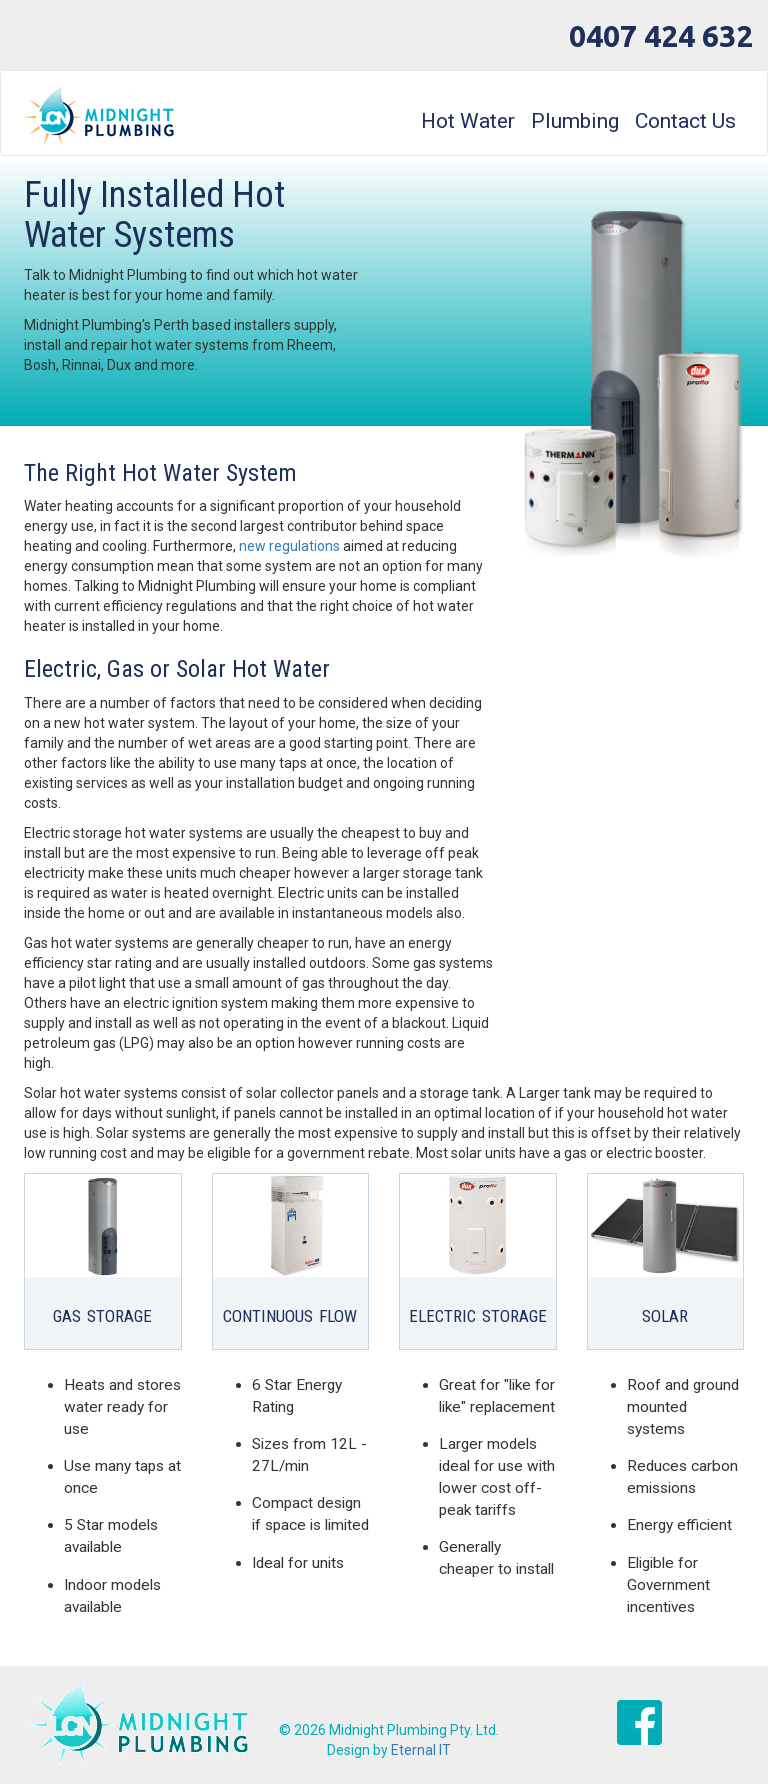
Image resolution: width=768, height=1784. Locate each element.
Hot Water (468, 121)
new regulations (289, 546)
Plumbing (575, 121)
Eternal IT (421, 1750)
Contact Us (685, 121)
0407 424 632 (661, 36)
